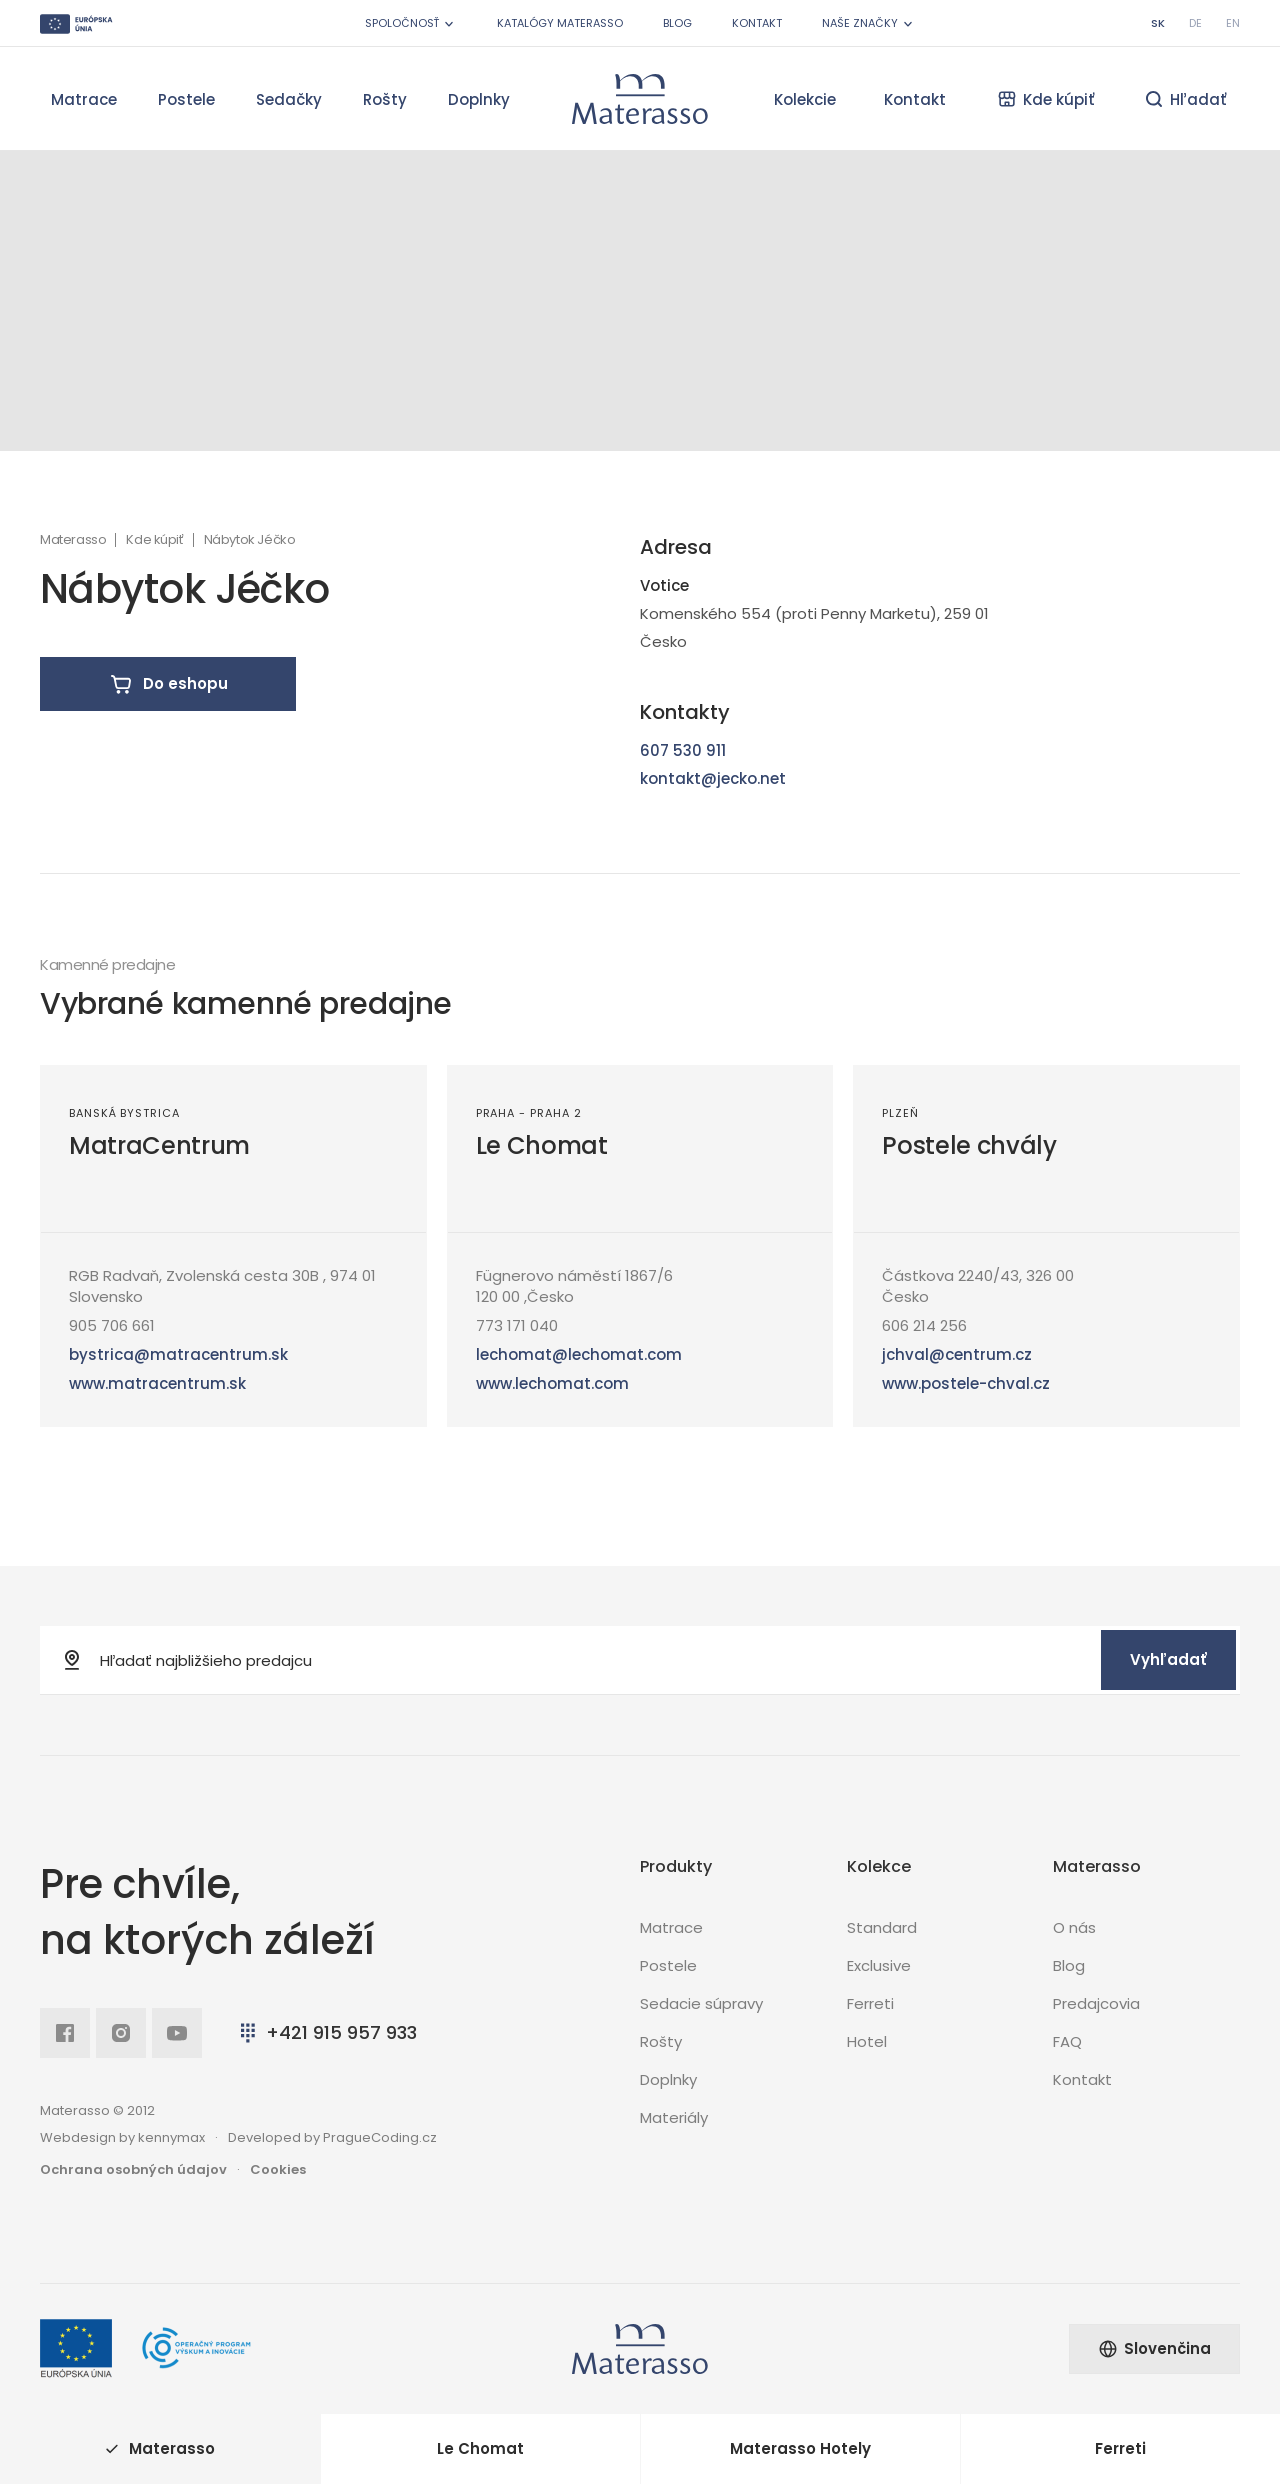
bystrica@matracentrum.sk (178, 1354)
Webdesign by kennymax (122, 2137)
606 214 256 (924, 1325)
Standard (882, 1927)
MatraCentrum (159, 1145)
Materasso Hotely (800, 2448)
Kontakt (757, 23)
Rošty (385, 99)
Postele (186, 99)
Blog (677, 23)
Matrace (84, 99)
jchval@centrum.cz (957, 1354)
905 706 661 (112, 1325)
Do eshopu (168, 684)
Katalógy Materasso (560, 23)
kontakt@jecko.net (713, 778)
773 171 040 (517, 1325)
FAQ (1067, 2041)
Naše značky (869, 23)
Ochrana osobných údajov (133, 2169)
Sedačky (289, 99)
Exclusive (879, 1965)
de (1195, 23)
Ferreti (870, 2003)
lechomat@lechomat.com (579, 1354)
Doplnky (479, 99)
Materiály (674, 2117)
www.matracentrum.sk (157, 1383)
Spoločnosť (411, 23)
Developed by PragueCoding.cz (332, 2137)
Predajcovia (1096, 2003)
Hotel (867, 2041)
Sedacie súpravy (701, 2003)
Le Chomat (542, 1145)
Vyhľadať (1168, 1659)
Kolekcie (805, 99)
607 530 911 (683, 750)
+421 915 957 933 (326, 2032)
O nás (1074, 1927)
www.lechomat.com (552, 1383)
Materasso (73, 540)
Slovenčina (1154, 2348)
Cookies (278, 2169)
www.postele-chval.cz (966, 1383)
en (1233, 23)
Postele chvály (969, 1145)
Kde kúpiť (154, 540)
